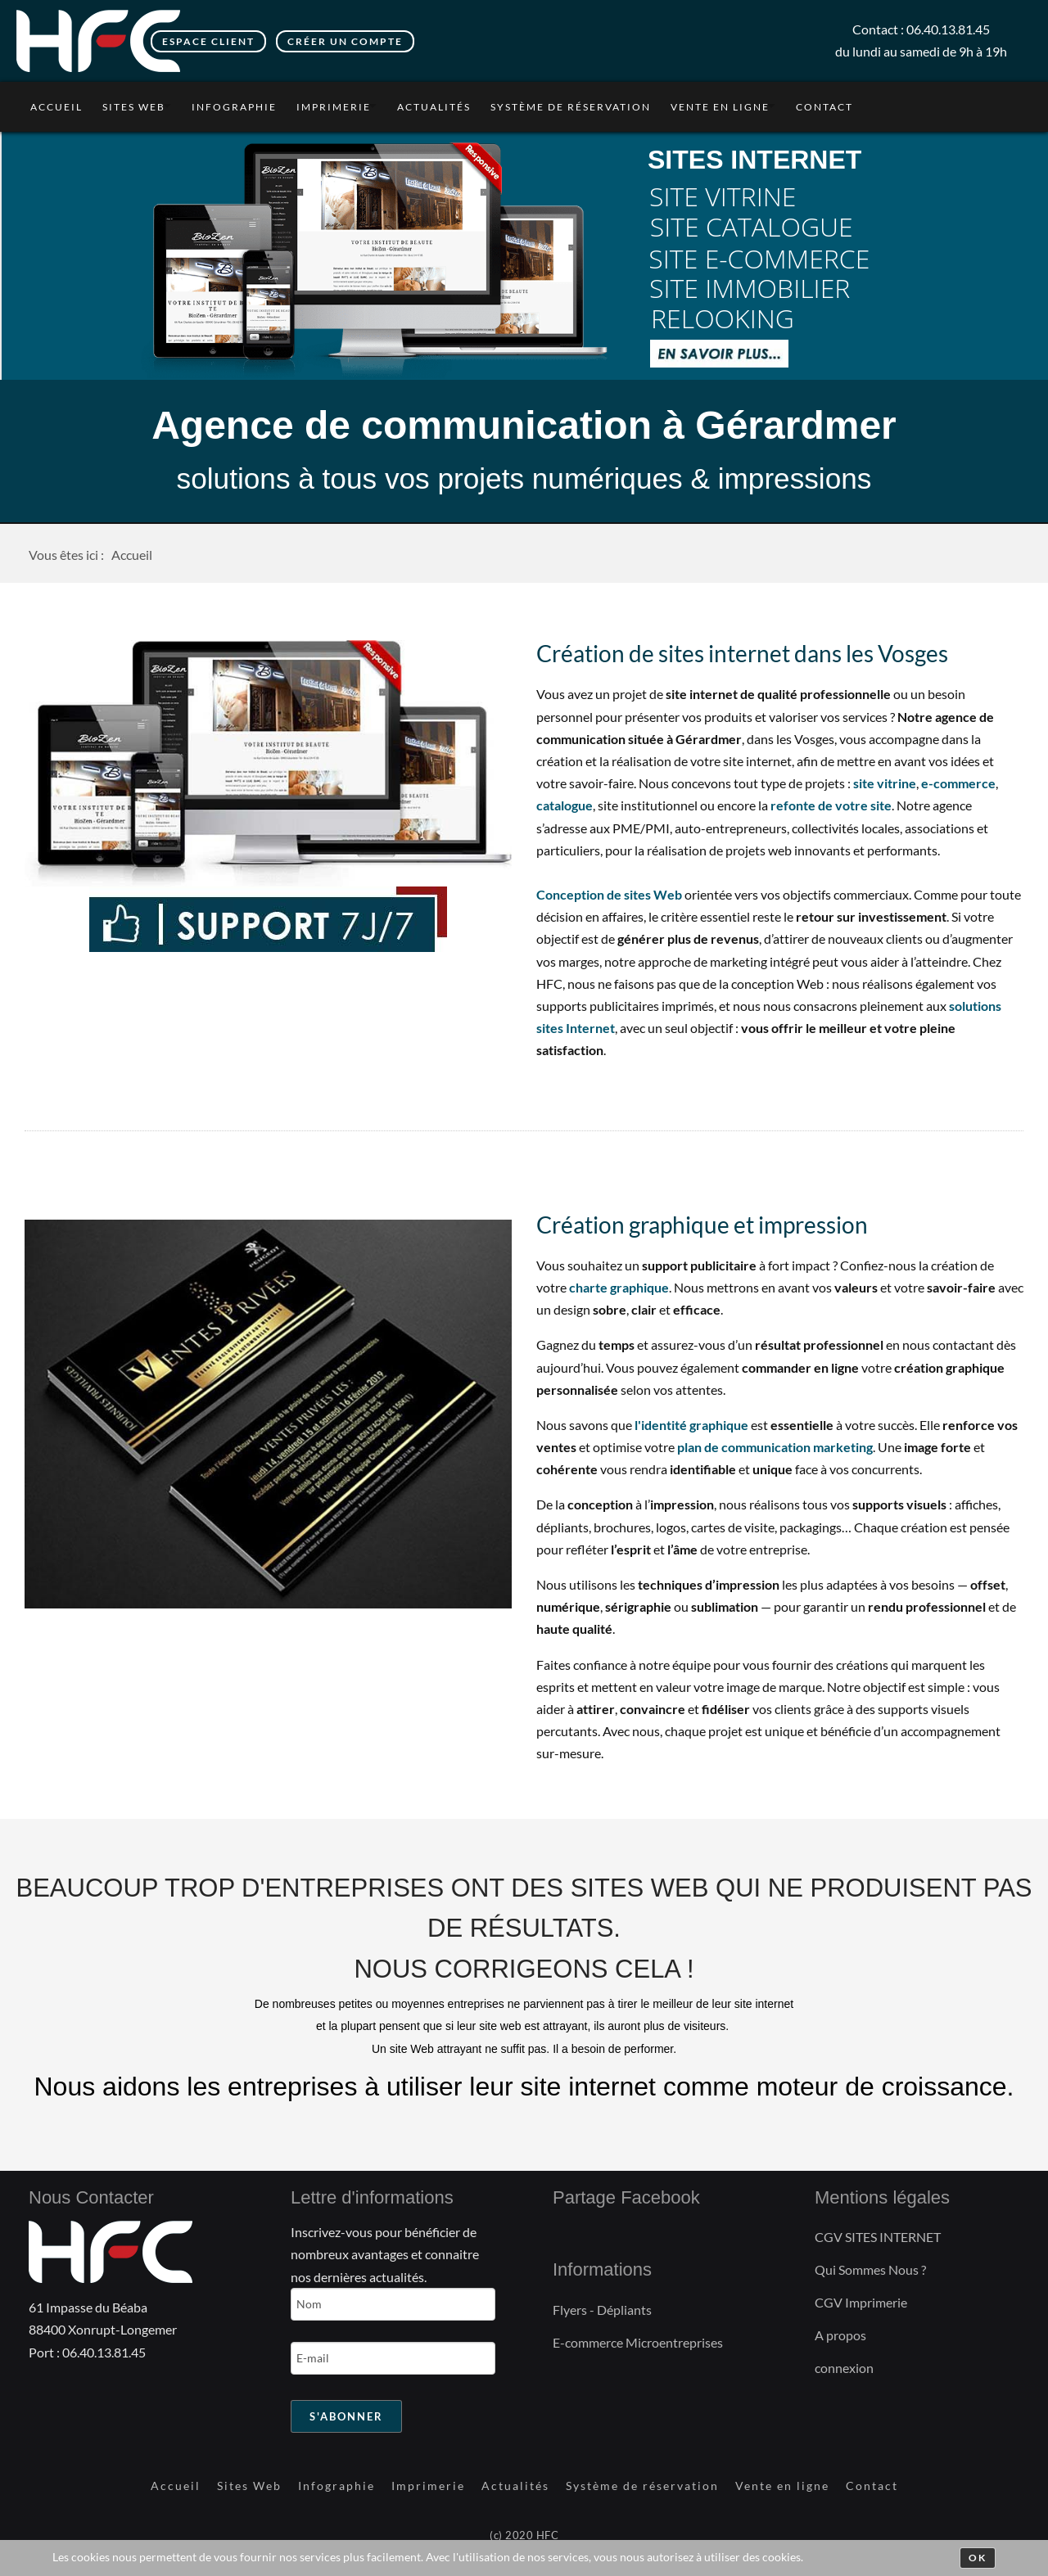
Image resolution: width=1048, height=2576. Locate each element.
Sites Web (133, 107)
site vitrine (884, 783)
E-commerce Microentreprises (638, 2342)
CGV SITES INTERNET (878, 2236)
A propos (840, 2335)
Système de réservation (570, 107)
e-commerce (958, 783)
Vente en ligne (720, 107)
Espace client (208, 41)
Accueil (56, 107)
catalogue (564, 805)
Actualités (434, 107)
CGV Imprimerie (861, 2302)
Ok (978, 2557)
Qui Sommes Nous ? (870, 2269)
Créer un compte (345, 41)
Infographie (234, 107)
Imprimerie (333, 107)
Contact (824, 107)
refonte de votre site (831, 805)
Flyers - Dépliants (602, 2309)
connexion (844, 2367)
